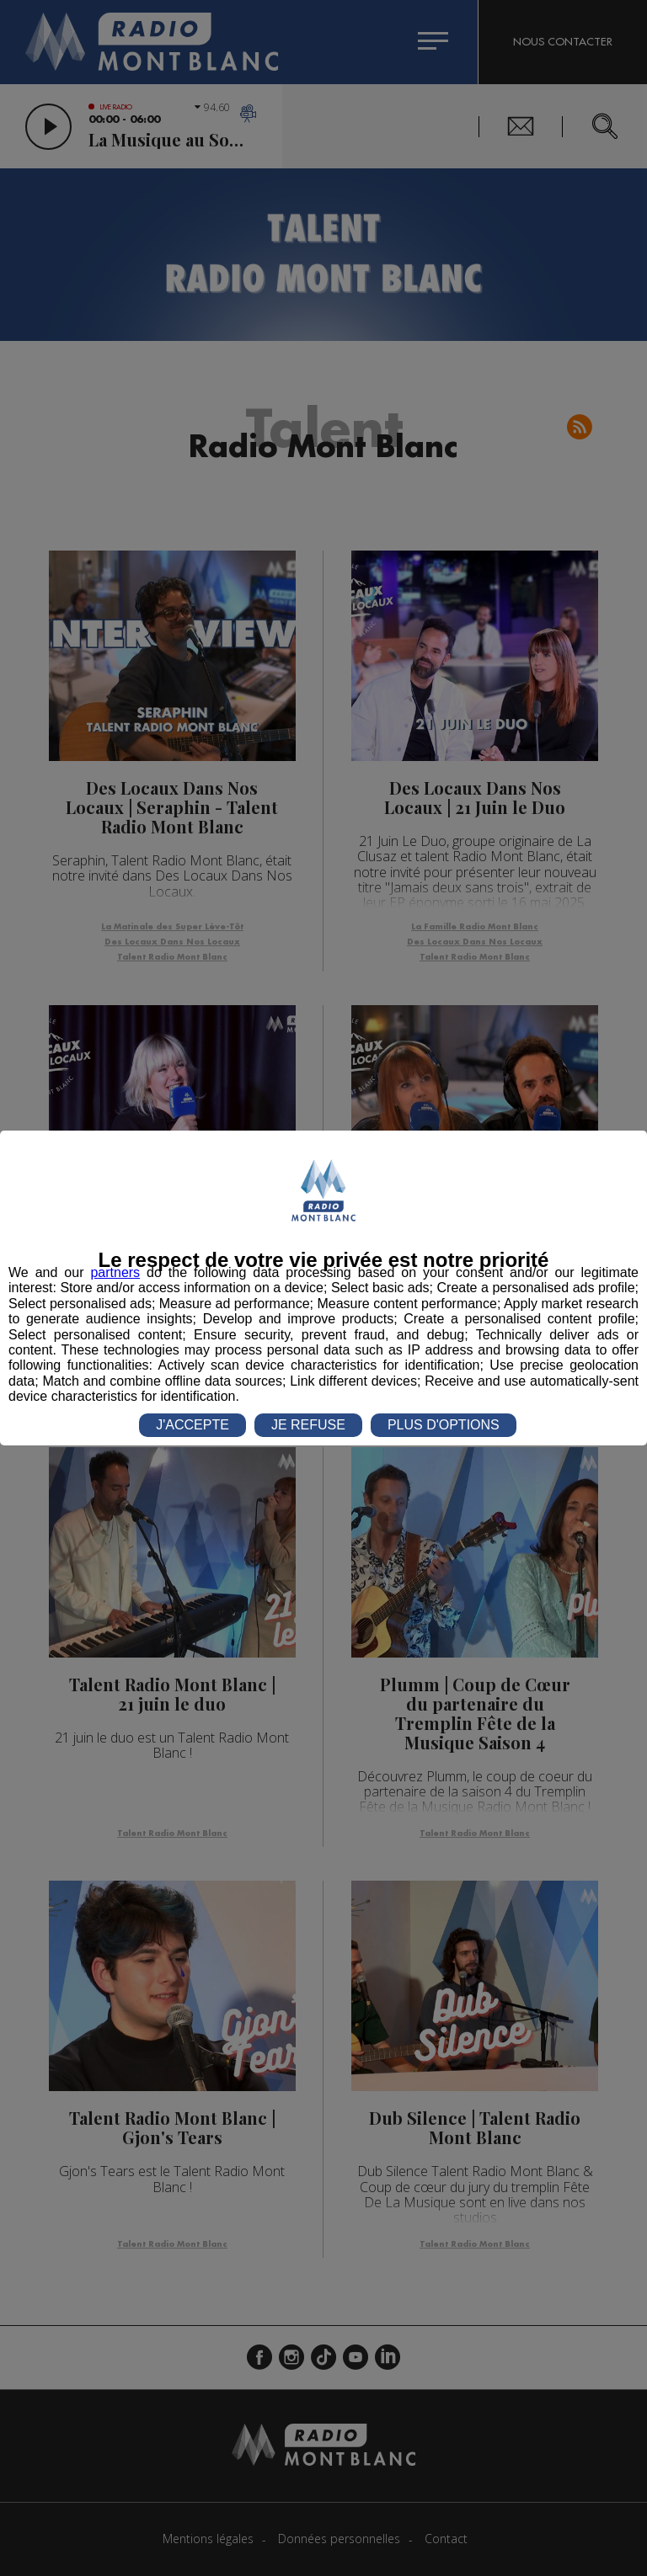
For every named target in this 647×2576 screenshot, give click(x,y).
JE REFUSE (308, 1425)
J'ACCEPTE (192, 1425)
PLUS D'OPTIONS (444, 1425)
